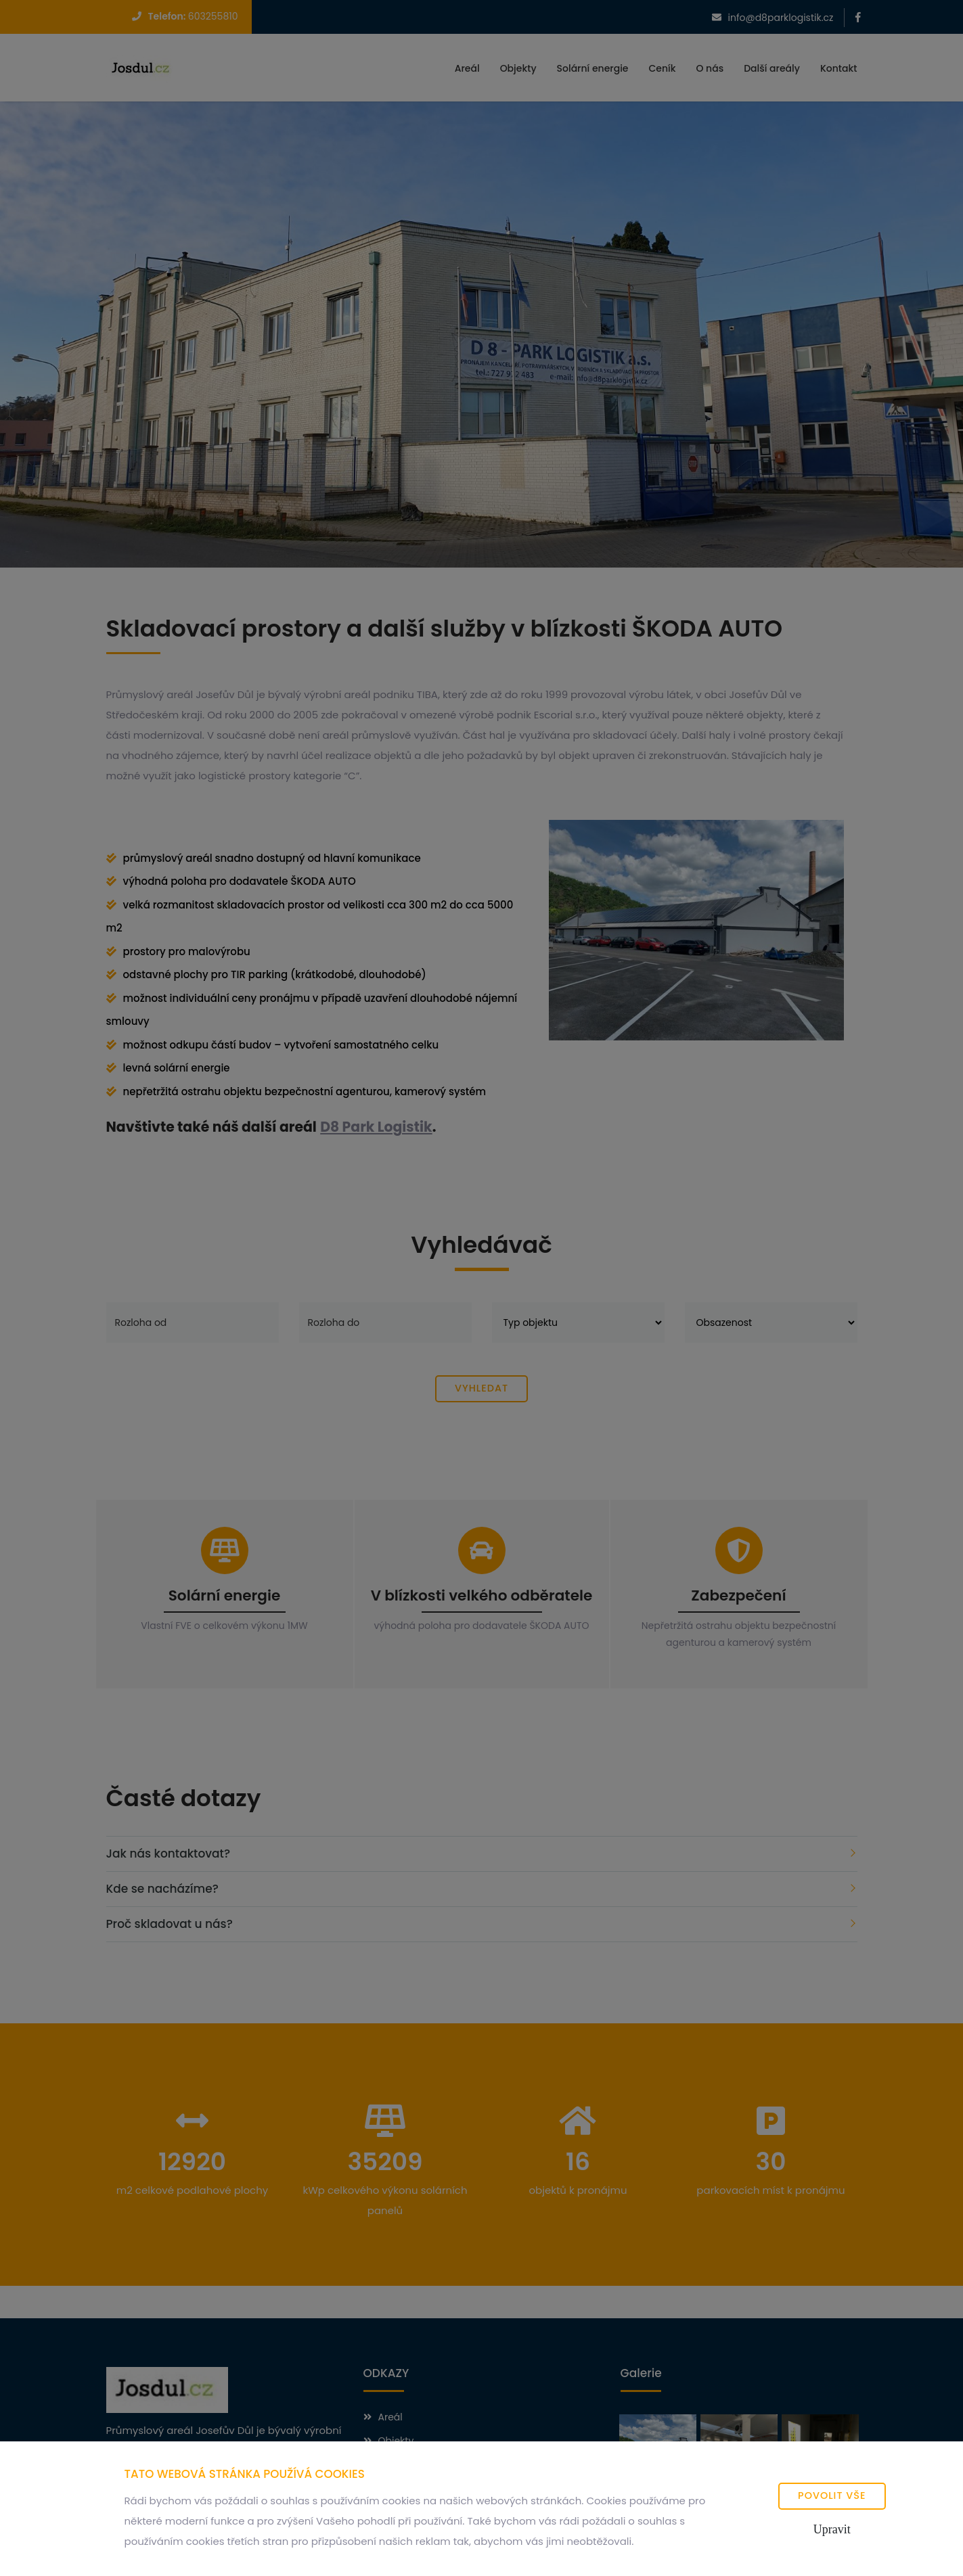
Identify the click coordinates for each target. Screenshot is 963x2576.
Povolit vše (832, 2495)
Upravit (832, 2529)
